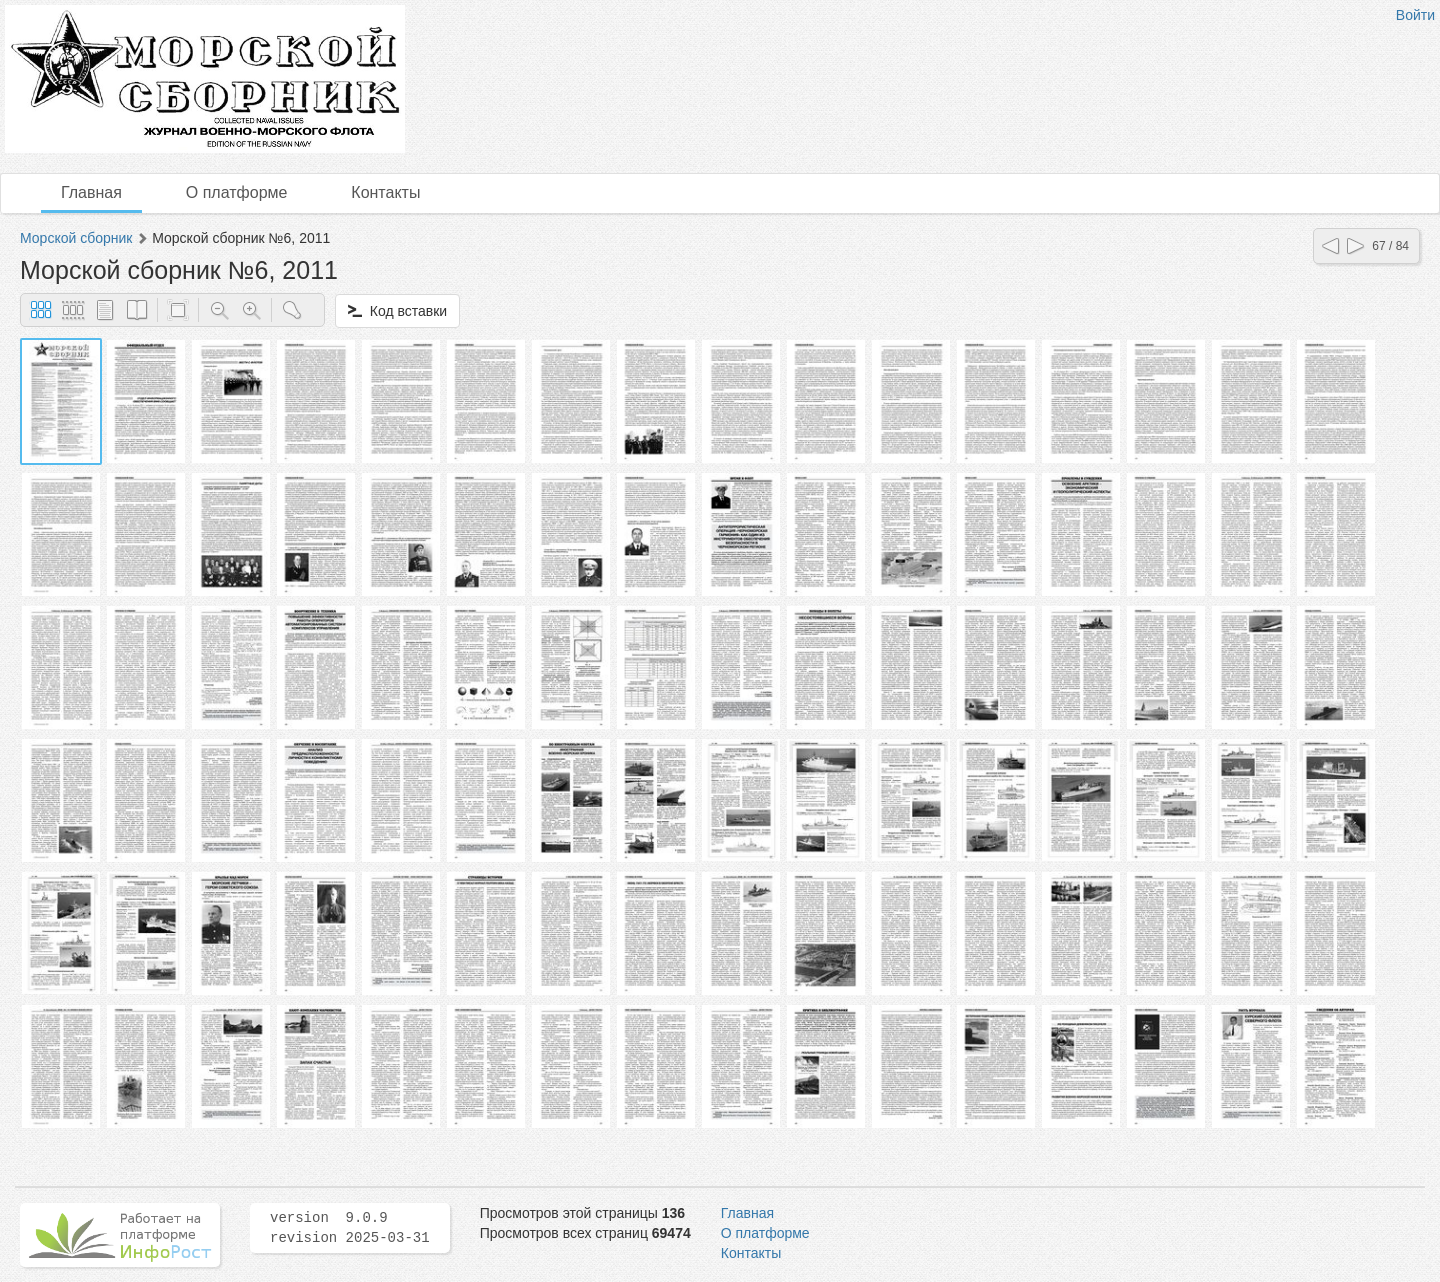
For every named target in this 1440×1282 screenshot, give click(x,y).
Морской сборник (76, 238)
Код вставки (397, 311)
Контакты (385, 192)
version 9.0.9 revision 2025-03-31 (350, 1228)
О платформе (237, 192)
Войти (1415, 15)
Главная (91, 192)
